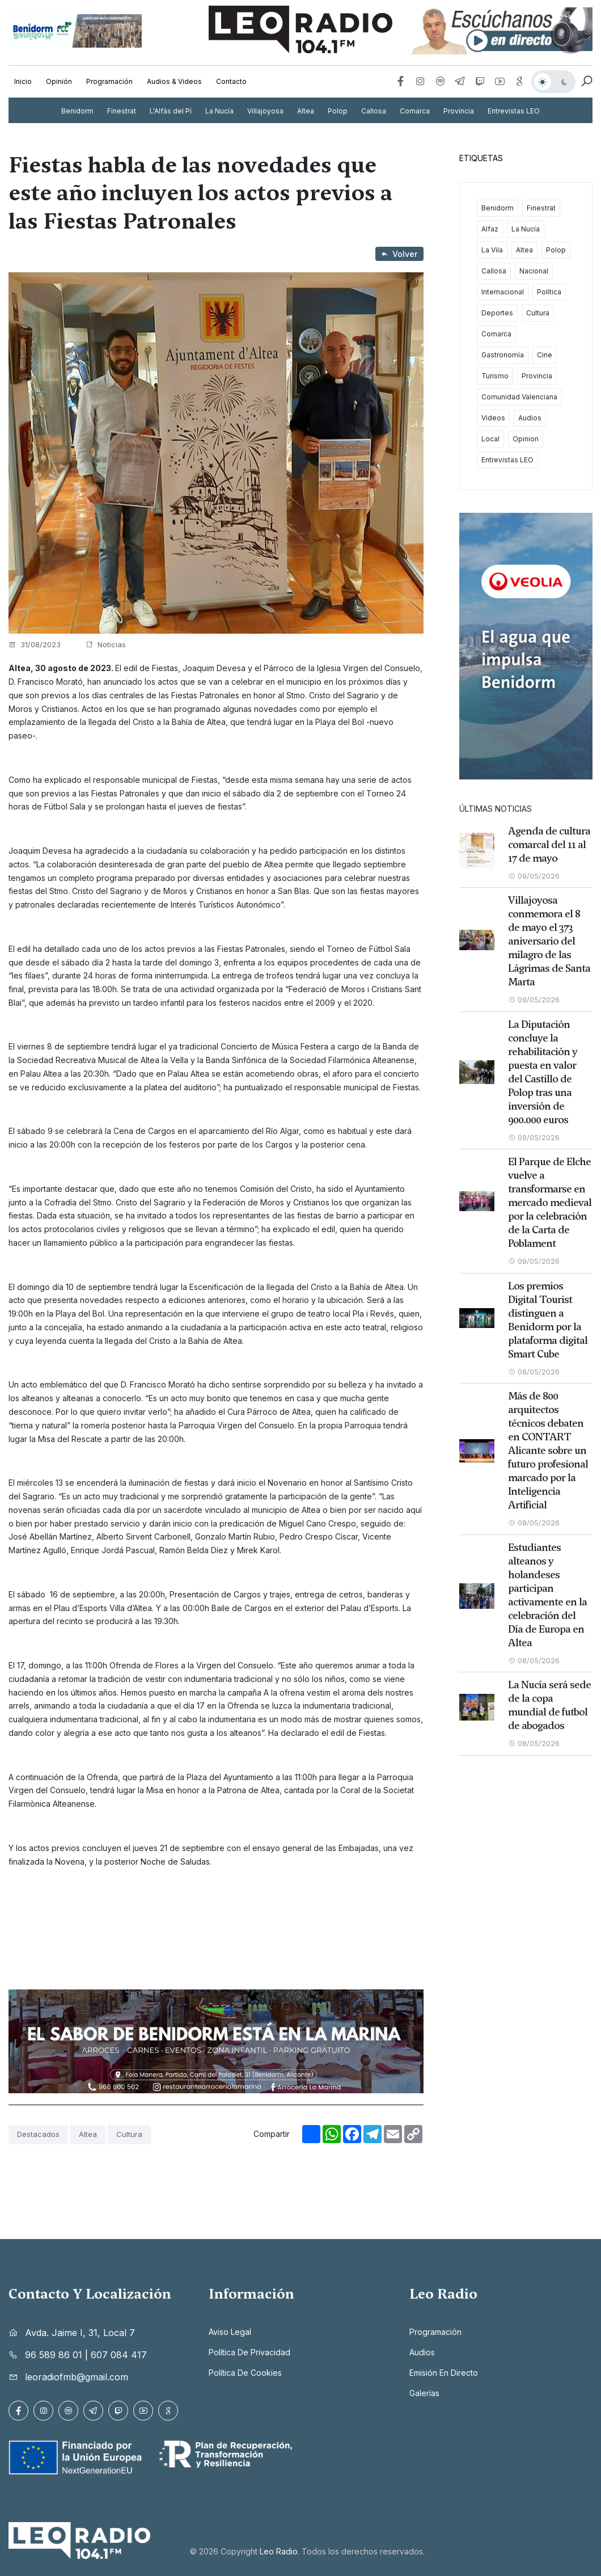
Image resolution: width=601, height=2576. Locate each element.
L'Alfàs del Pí (171, 111)
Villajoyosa (265, 111)
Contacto (231, 81)
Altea (305, 111)
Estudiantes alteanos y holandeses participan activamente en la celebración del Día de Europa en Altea (547, 1595)
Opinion (526, 439)
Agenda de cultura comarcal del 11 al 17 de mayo (549, 844)
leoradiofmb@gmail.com (76, 2377)
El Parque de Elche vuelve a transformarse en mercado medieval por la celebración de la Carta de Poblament (549, 1202)
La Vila (492, 250)
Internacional (502, 292)
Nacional (533, 271)
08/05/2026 (534, 1371)
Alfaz (489, 229)
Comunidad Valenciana (519, 397)
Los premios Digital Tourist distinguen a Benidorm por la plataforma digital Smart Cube (547, 1320)
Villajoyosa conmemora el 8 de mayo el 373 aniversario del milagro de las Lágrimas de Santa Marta (549, 941)
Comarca (415, 111)
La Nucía (219, 111)
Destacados (38, 2134)
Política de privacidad (249, 2352)
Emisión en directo (443, 2372)
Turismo (495, 376)
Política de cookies (245, 2372)
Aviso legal (230, 2332)
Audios (529, 418)
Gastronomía (502, 355)
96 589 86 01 (53, 2354)
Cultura (129, 2134)
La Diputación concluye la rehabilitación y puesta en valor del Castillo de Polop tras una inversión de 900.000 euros (542, 1072)
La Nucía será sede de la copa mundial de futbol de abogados (549, 1705)
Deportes (497, 313)
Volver (399, 254)
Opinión (59, 81)
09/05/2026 (534, 875)
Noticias (106, 644)
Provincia (458, 111)
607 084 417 (119, 2354)
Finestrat (121, 111)
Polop (338, 111)
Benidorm (77, 111)
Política (549, 292)
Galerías (424, 2393)
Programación (109, 81)
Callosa (373, 111)
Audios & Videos (174, 81)
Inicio (23, 81)
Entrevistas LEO (514, 111)
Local (490, 439)
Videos (493, 418)
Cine (544, 355)
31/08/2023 (35, 644)
